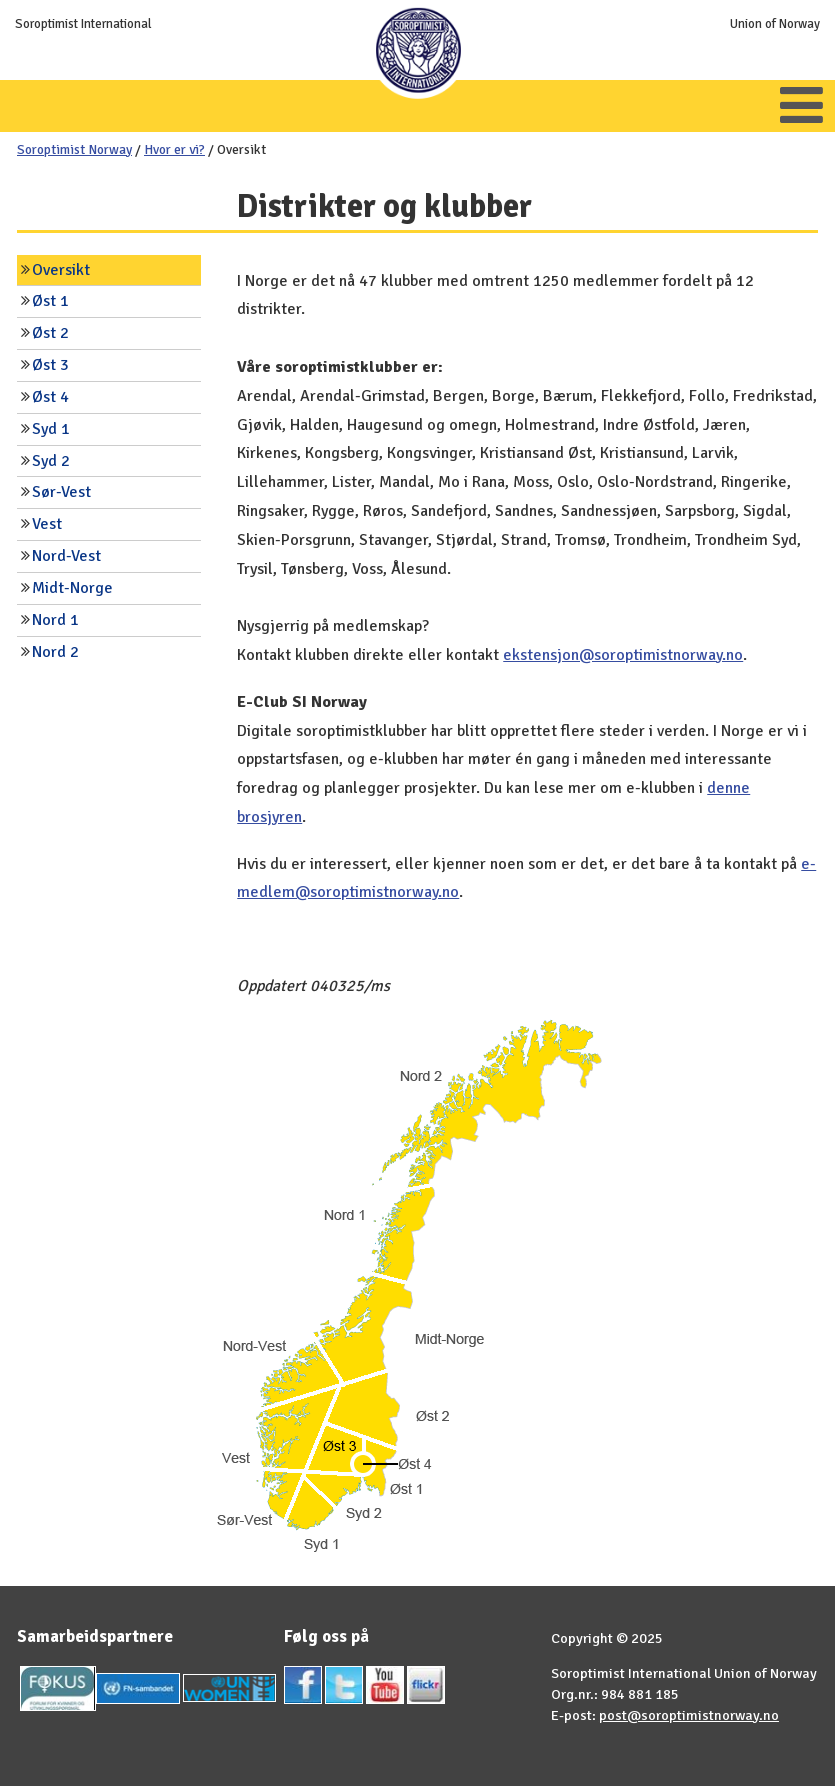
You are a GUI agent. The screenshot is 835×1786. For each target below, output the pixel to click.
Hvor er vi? (174, 149)
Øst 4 (50, 397)
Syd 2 (51, 461)
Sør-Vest (61, 492)
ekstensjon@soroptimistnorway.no (623, 655)
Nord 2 (55, 652)
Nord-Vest (66, 556)
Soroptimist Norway (74, 149)
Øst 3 (50, 365)
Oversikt (61, 270)
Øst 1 (50, 301)
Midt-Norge (72, 588)
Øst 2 (50, 333)
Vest (47, 524)
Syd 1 (51, 429)
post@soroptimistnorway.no (689, 1715)
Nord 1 (55, 620)
